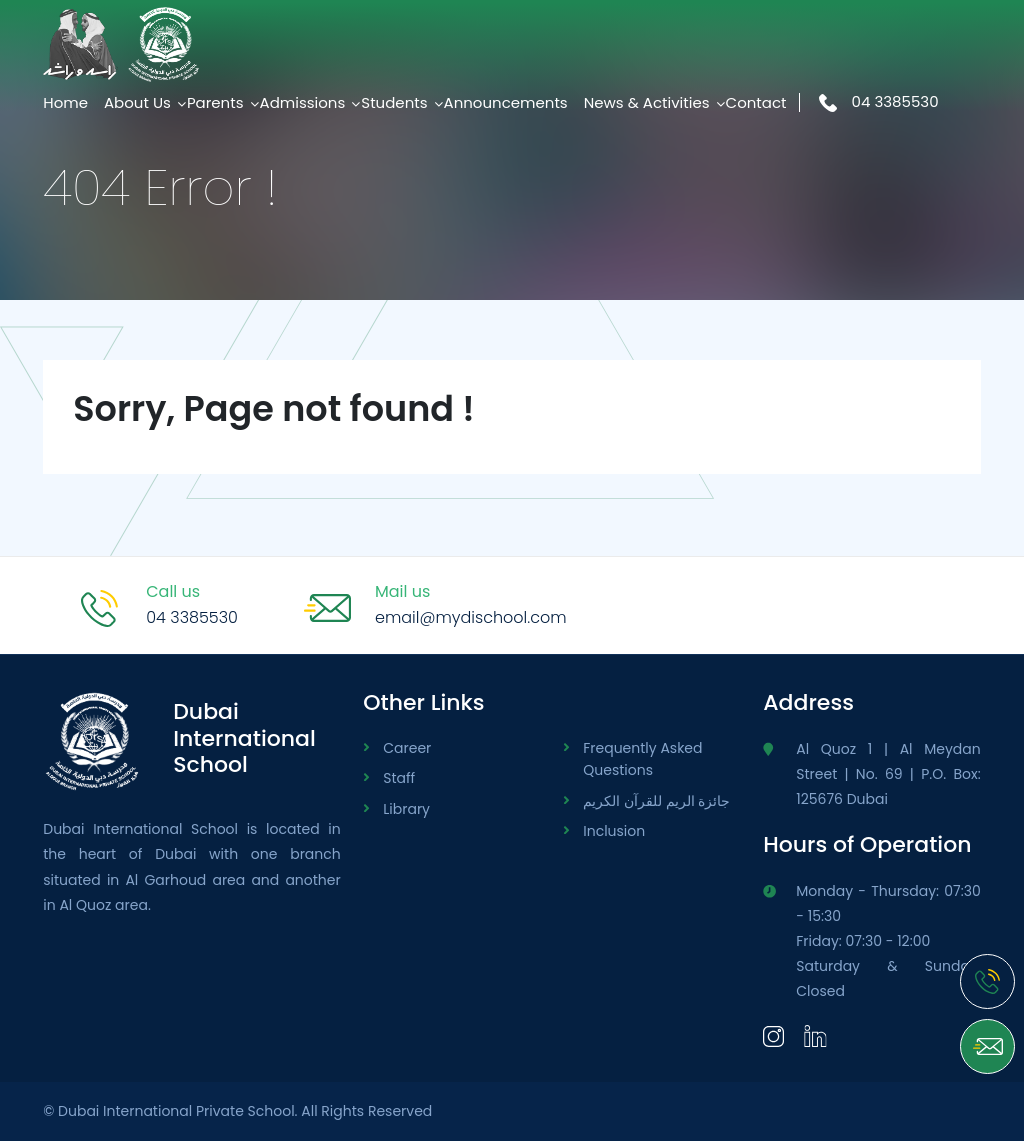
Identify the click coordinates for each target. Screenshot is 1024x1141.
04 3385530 (879, 101)
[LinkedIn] (815, 1035)
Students (394, 102)
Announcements (506, 102)
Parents (215, 102)
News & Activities (647, 102)
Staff (399, 778)
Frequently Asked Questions (642, 759)
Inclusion (614, 831)
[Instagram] (773, 1035)
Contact (756, 102)
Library (406, 809)
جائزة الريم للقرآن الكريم (656, 801)
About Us (137, 102)
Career (407, 748)
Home (65, 102)
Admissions (303, 102)
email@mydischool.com (471, 617)
